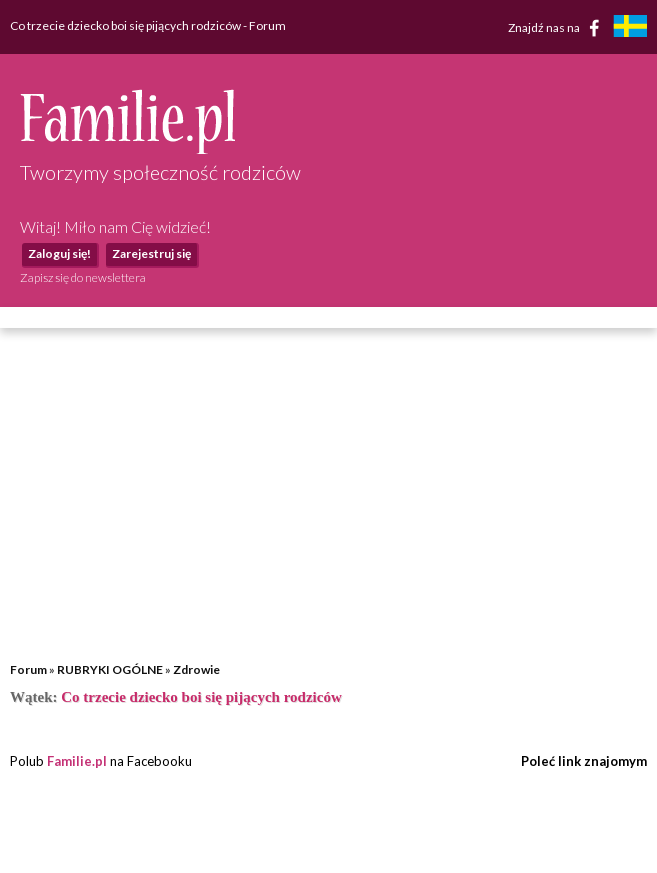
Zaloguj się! (59, 253)
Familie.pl (77, 761)
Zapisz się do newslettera (83, 277)
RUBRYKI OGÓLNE (110, 669)
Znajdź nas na (557, 28)
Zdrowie (196, 669)
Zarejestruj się (151, 253)
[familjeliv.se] (630, 28)
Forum (28, 669)
